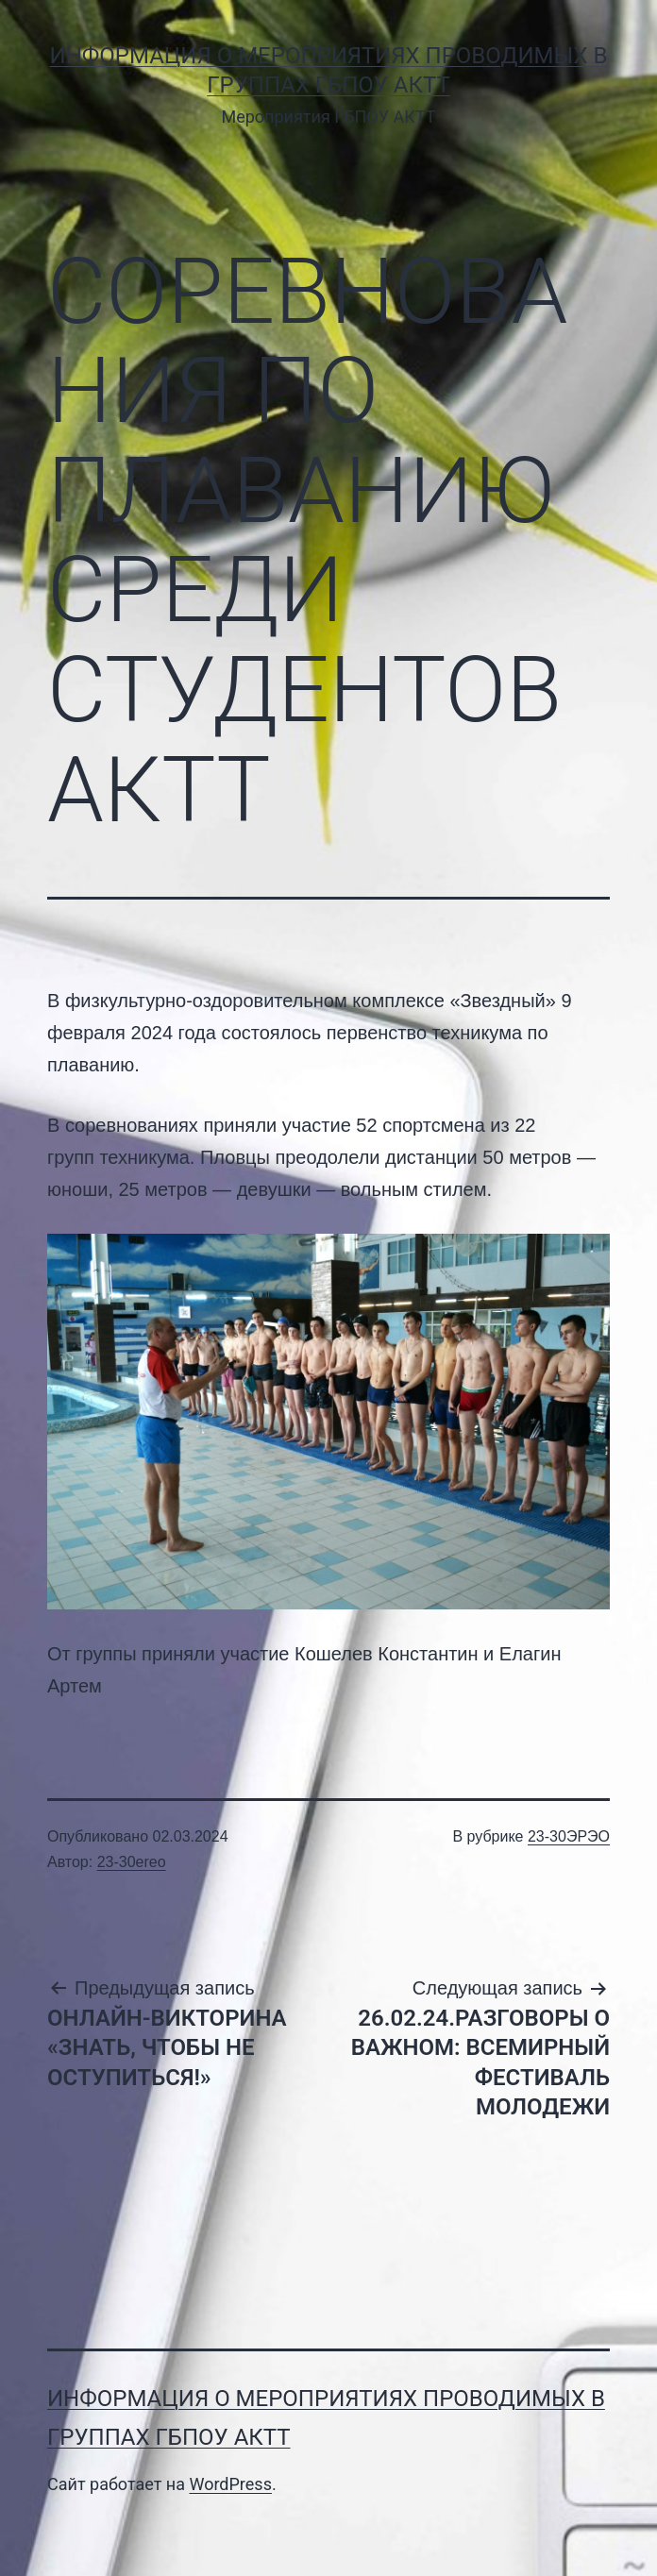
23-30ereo (131, 1862)
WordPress (230, 2484)
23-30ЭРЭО (569, 1836)
